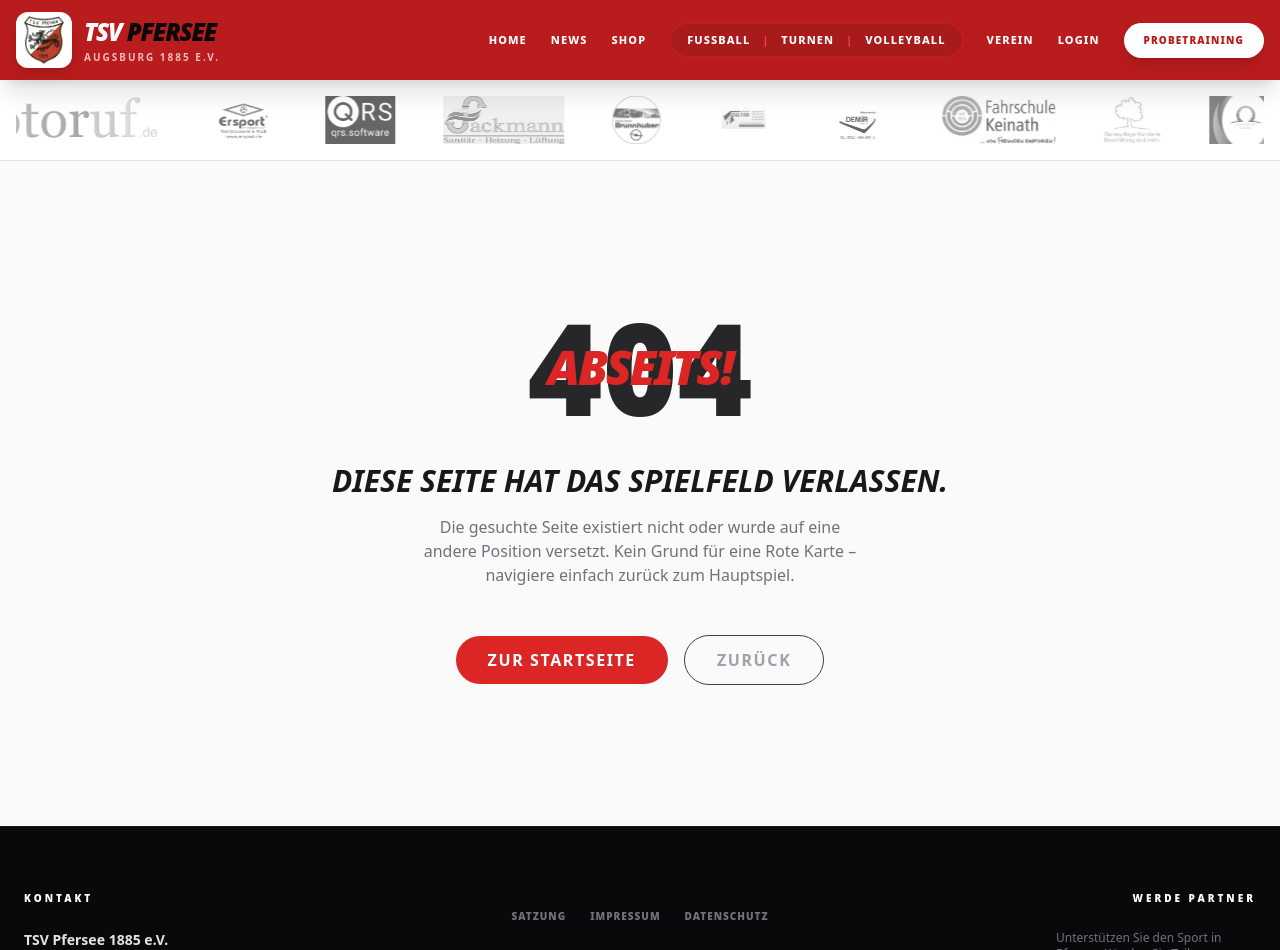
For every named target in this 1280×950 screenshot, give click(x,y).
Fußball (718, 39)
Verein (1010, 39)
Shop (629, 39)
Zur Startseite (562, 660)
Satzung (538, 916)
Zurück (754, 660)
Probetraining (1194, 40)
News (569, 39)
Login (1079, 39)
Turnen (807, 39)
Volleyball (905, 39)
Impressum (625, 916)
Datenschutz (727, 916)
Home (508, 39)
